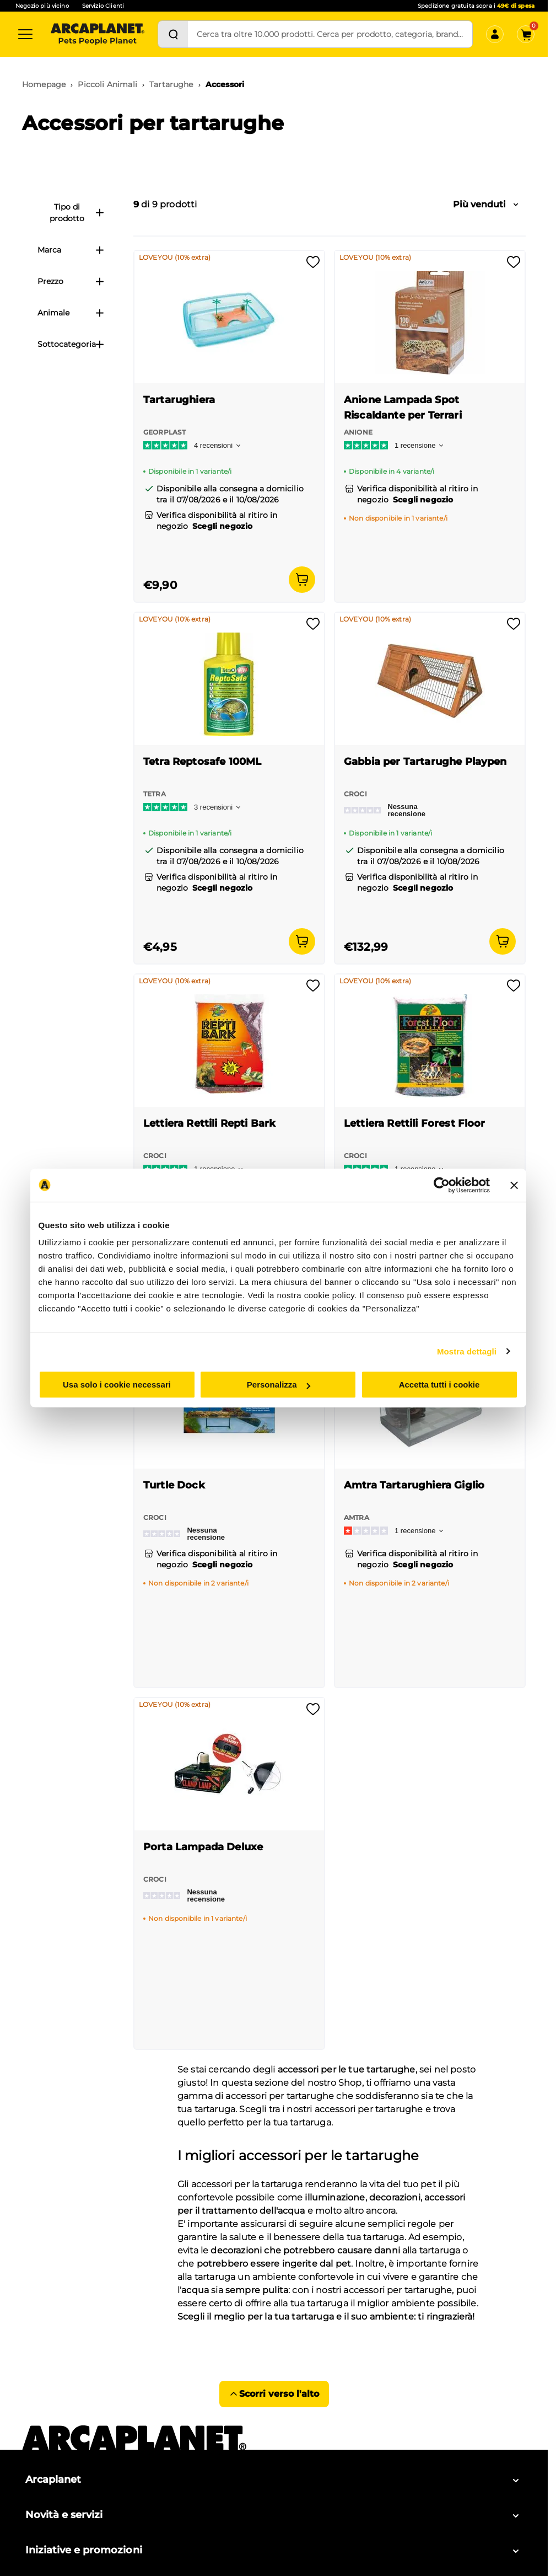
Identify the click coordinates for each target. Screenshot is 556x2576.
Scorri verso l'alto (274, 2394)
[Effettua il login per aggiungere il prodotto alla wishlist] (313, 265)
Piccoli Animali (107, 84)
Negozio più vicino (42, 5)
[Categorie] (25, 34)
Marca (71, 250)
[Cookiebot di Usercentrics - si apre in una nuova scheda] (441, 1185)
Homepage (44, 84)
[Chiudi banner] (514, 1185)
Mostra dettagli (466, 1351)
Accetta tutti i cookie (439, 1384)
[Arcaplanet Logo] (97, 34)
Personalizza (278, 1384)
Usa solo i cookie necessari (117, 1384)
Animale (71, 313)
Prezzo (71, 281)
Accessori (225, 84)
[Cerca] (173, 34)
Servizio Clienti (103, 5)
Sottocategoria (71, 344)
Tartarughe (171, 84)
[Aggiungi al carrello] (302, 579)
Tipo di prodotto (77, 212)
